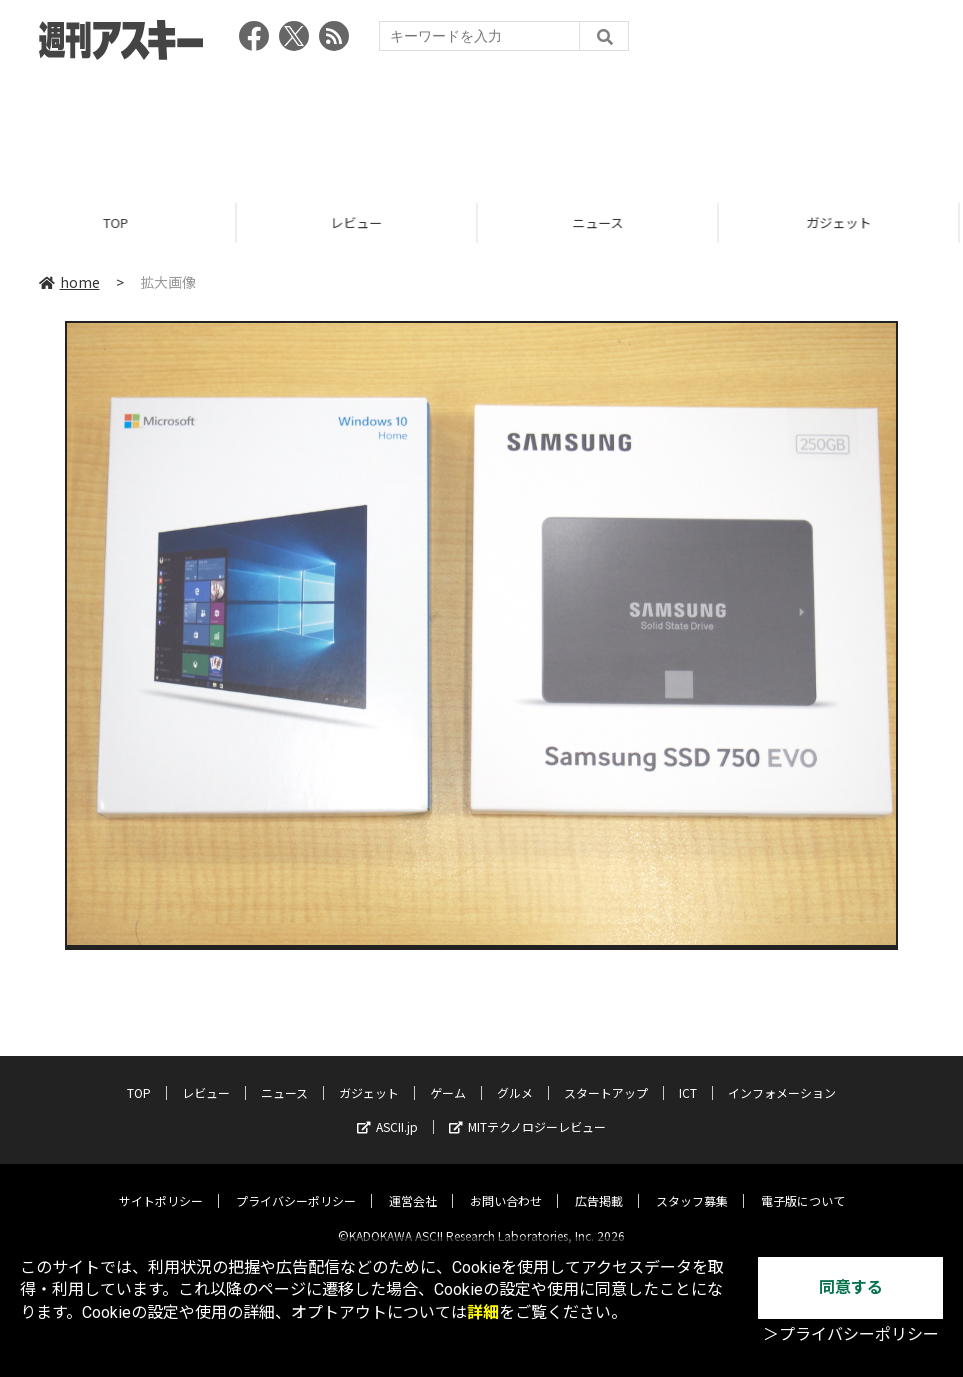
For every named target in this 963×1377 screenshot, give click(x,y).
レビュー (361, 222)
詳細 (483, 1312)
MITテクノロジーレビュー (527, 1110)
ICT (688, 1076)
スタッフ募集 (692, 1184)
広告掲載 (599, 1184)
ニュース (602, 222)
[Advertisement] (482, 125)
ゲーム (448, 1076)
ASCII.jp (387, 1110)
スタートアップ (606, 1076)
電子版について (803, 1184)
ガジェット (369, 1076)
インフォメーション (782, 1076)
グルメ (515, 1076)
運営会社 (413, 1184)
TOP (120, 222)
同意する (851, 1287)
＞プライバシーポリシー (851, 1334)
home (69, 282)
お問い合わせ (506, 1184)
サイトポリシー (161, 1184)
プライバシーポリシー (296, 1184)
